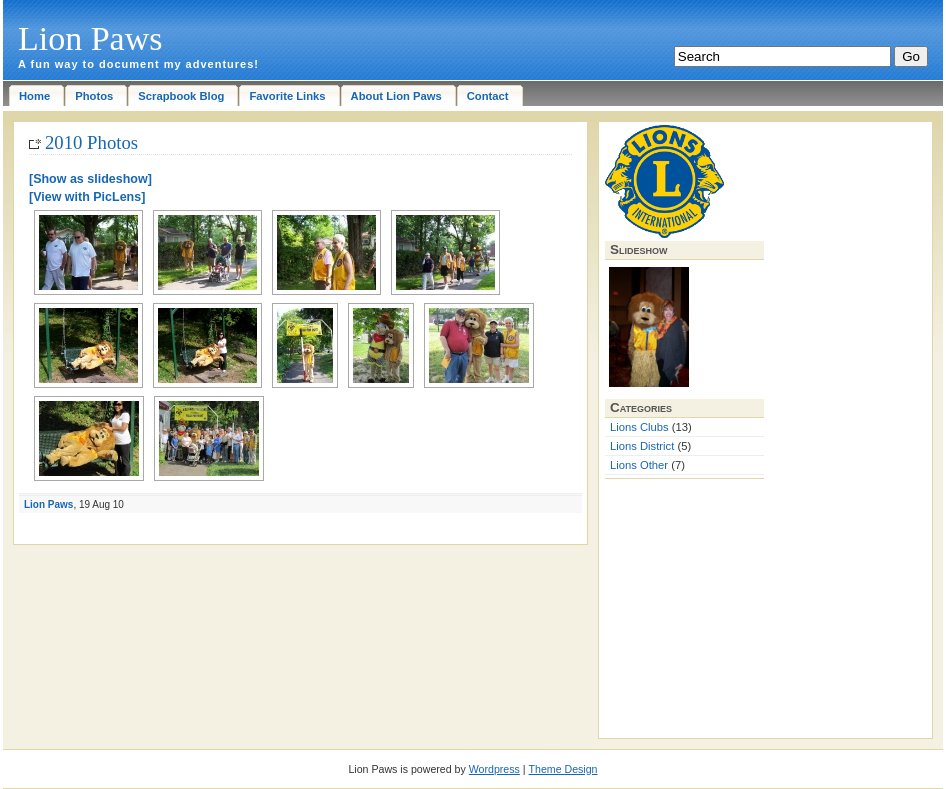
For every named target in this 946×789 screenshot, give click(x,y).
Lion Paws (90, 38)
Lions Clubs (639, 427)
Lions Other (639, 465)
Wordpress (494, 769)
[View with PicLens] (87, 197)
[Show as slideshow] (90, 179)
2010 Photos (91, 142)
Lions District (642, 446)
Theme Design (563, 769)
